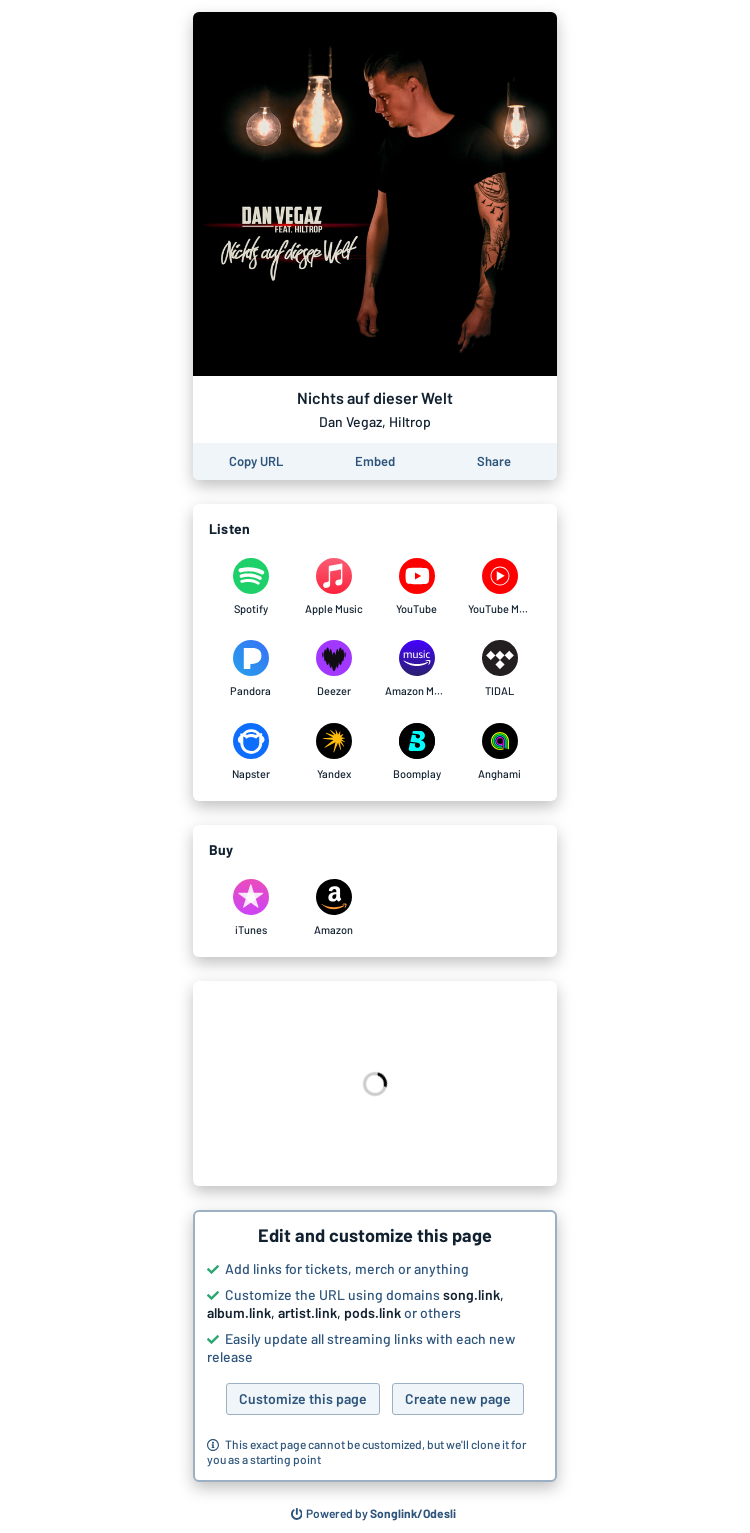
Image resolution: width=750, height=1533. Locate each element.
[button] (375, 1346)
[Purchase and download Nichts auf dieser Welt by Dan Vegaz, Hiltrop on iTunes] (250, 908)
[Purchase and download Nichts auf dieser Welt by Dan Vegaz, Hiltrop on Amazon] (333, 908)
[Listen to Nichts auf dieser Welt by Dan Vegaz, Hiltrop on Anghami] (499, 752)
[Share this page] (494, 461)
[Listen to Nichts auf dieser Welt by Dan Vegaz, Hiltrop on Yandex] (333, 752)
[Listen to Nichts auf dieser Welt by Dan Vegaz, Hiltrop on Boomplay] (416, 752)
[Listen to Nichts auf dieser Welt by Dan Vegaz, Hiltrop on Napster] (250, 752)
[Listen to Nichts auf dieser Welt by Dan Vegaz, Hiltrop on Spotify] (250, 587)
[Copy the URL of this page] (256, 461)
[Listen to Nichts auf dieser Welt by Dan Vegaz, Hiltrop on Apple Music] (333, 587)
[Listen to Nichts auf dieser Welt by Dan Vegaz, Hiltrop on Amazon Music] (416, 669)
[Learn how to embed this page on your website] (375, 461)
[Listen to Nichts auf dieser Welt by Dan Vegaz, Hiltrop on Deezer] (333, 669)
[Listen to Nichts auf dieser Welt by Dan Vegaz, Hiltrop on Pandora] (250, 669)
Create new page (458, 1398)
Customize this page (303, 1398)
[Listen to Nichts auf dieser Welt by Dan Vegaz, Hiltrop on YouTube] (416, 587)
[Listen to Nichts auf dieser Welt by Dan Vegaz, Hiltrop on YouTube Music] (499, 587)
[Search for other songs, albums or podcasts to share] (374, 1514)
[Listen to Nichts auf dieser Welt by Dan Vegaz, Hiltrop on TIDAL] (499, 669)
